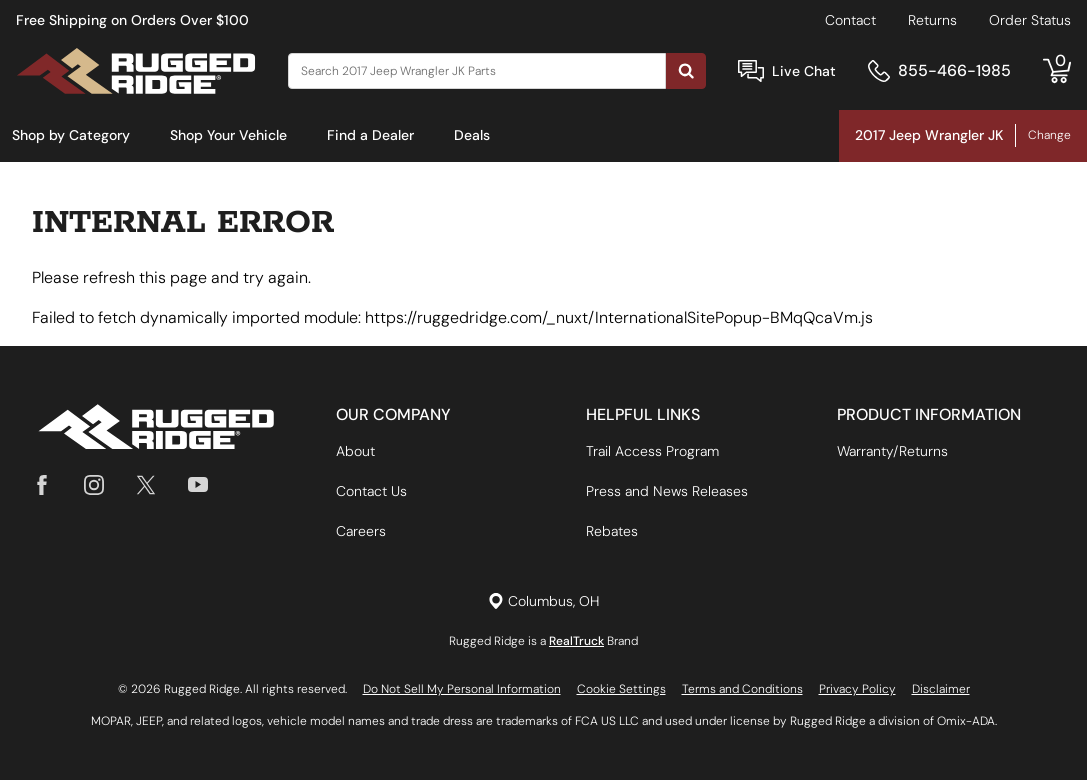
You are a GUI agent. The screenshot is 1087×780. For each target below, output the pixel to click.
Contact (850, 20)
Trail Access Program (652, 451)
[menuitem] (71, 136)
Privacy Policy (857, 689)
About (355, 451)
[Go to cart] (1057, 71)
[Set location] (543, 601)
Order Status (1030, 20)
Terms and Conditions (742, 689)
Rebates (612, 531)
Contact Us (371, 491)
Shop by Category (71, 135)
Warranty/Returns (892, 451)
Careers (361, 531)
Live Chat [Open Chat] (804, 71)
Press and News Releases (667, 491)
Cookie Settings (621, 689)
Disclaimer (941, 689)
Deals (472, 135)
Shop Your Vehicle (228, 135)
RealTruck (576, 641)
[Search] (477, 71)
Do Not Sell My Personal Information (462, 689)
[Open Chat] (751, 71)
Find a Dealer (370, 135)
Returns (932, 20)
